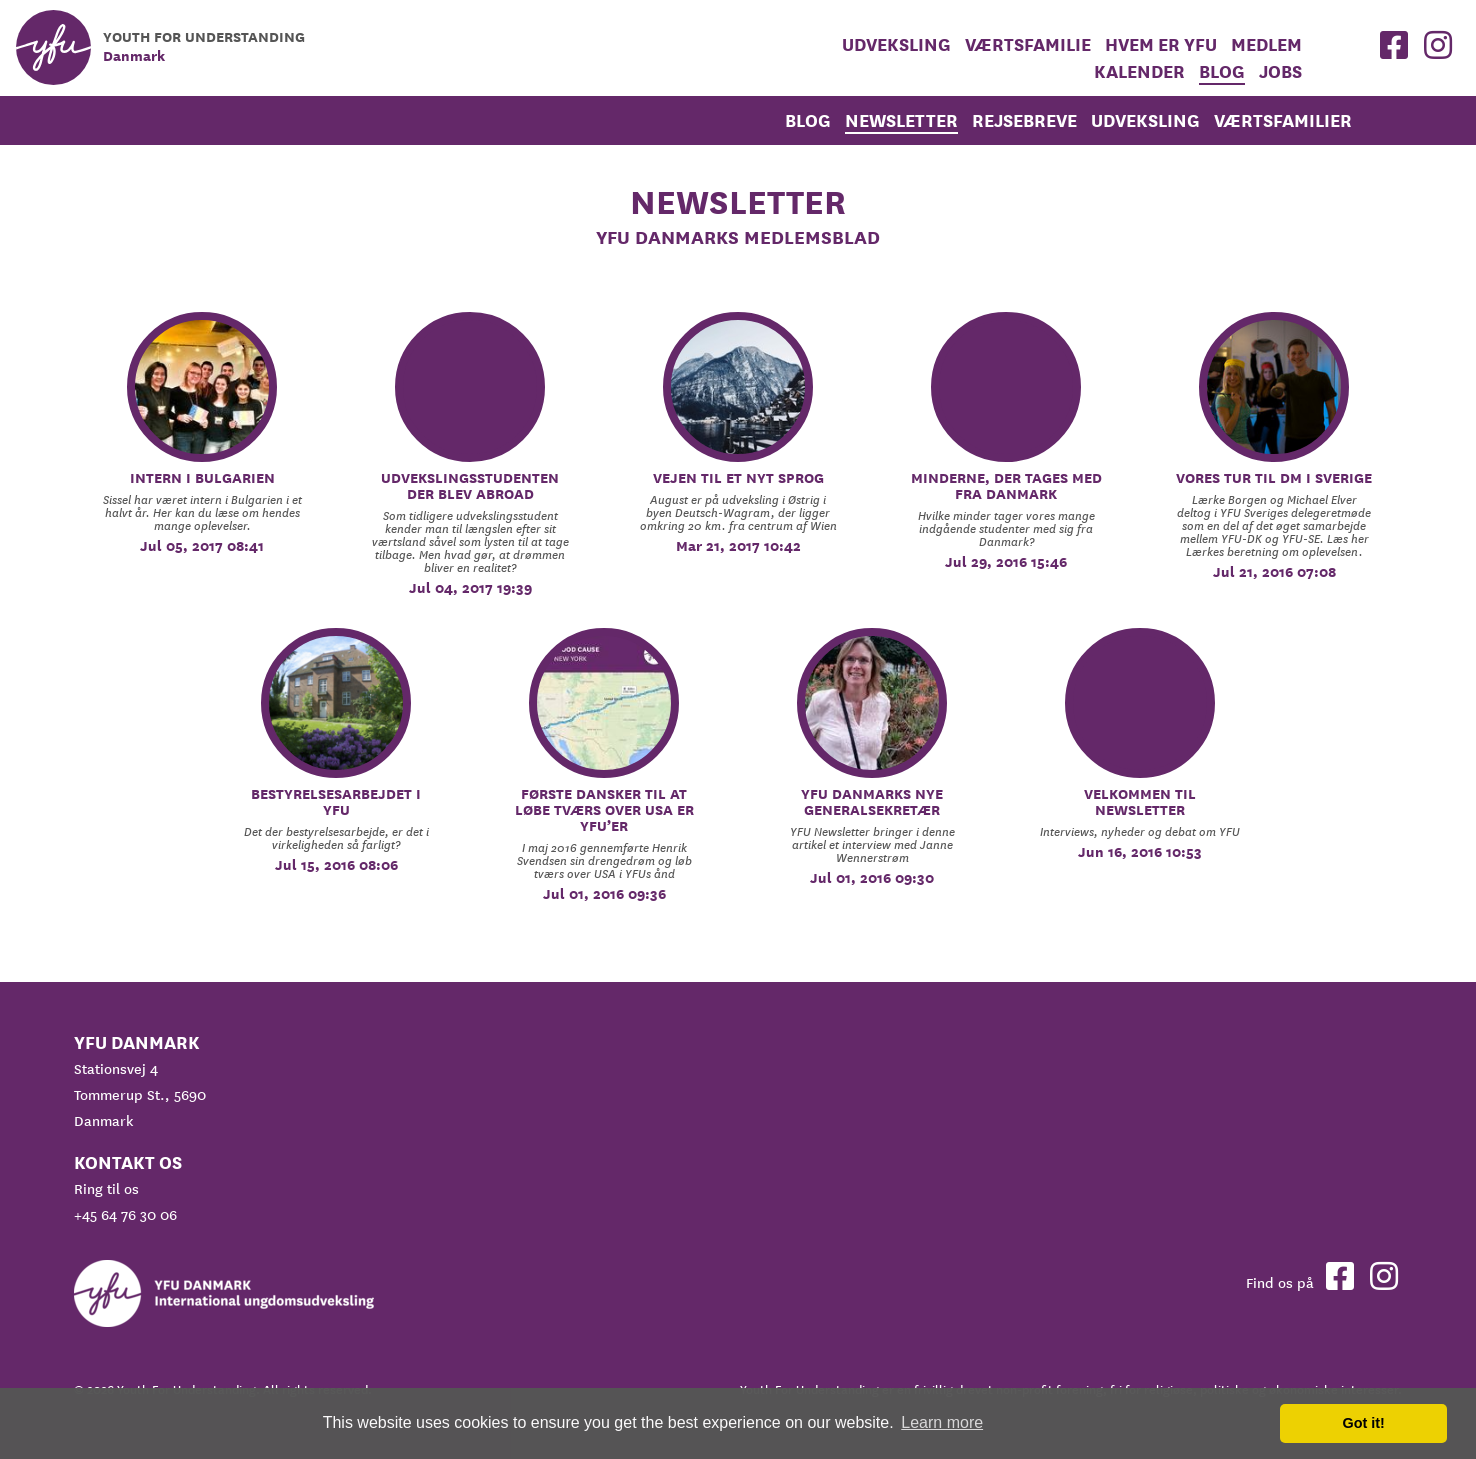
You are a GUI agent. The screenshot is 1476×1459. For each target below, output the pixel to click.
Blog (1222, 71)
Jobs (1280, 71)
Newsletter (901, 120)
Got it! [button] (1364, 1423)
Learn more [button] (942, 1422)
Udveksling (896, 44)
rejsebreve (1024, 120)
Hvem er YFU (1161, 44)
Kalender (1139, 71)
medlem (1266, 44)
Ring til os (106, 1189)
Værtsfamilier (1283, 120)
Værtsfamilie (1028, 44)
